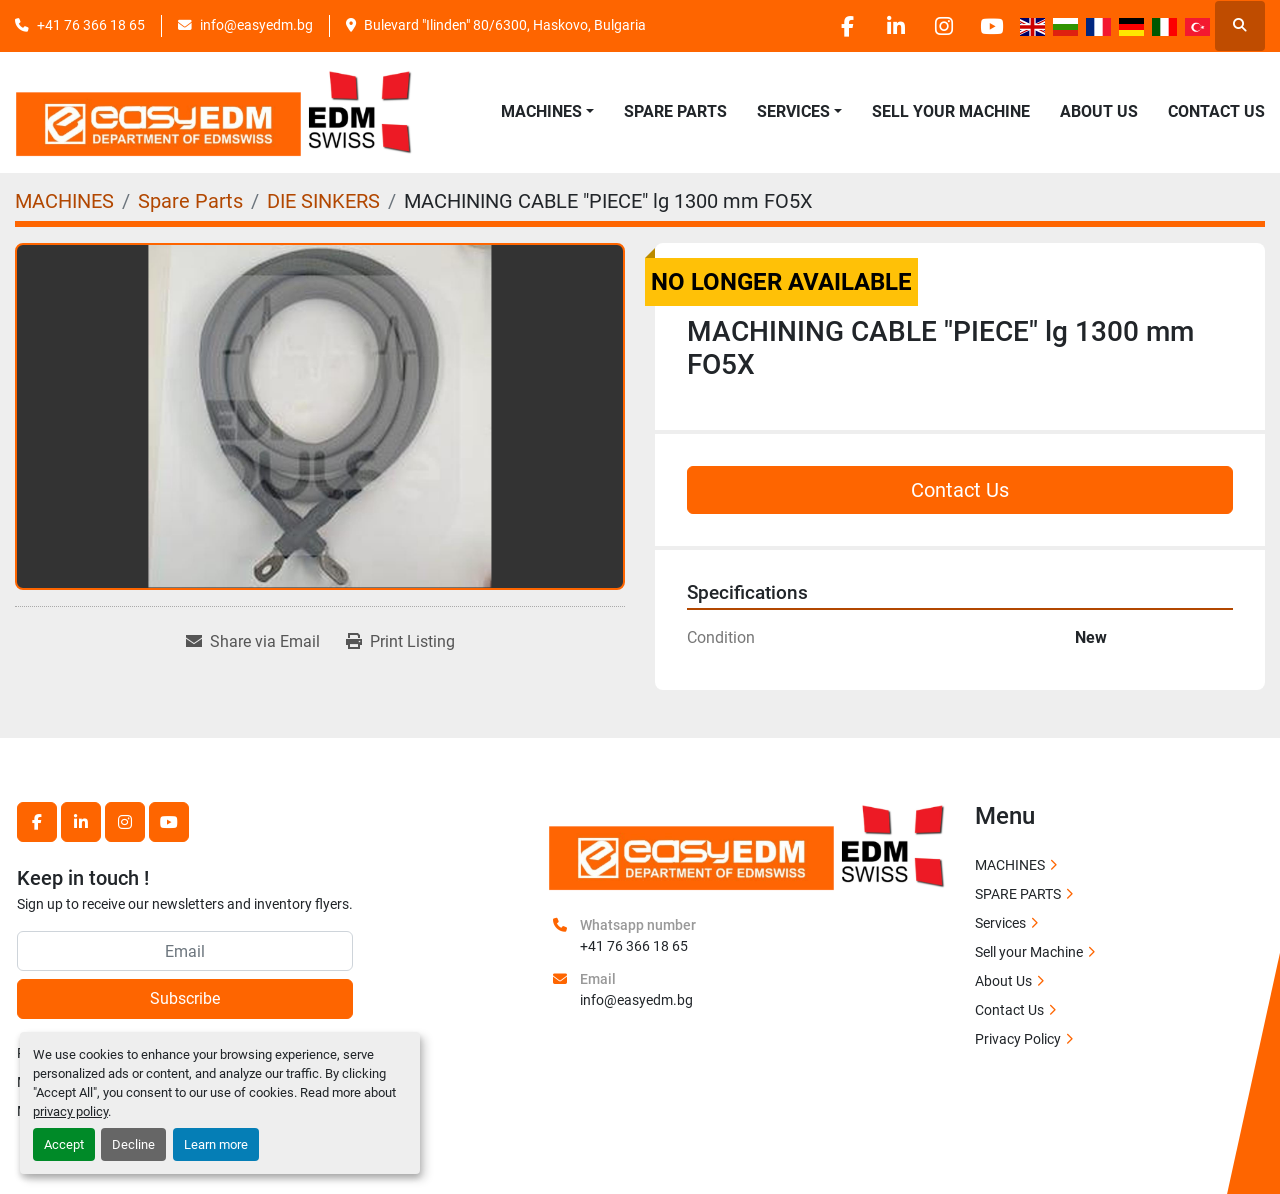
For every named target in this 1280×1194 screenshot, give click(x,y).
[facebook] (837, 26)
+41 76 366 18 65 (91, 25)
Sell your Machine (951, 111)
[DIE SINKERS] (323, 201)
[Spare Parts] (190, 201)
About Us (1099, 111)
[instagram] (939, 26)
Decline (133, 1144)
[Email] (185, 951)
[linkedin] (888, 26)
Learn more (216, 1144)
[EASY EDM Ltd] (748, 845)
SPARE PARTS (675, 111)
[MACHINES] (64, 201)
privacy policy (70, 1111)
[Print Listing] (400, 642)
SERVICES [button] (793, 111)
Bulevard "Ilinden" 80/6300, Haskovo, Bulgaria (505, 25)
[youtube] (990, 26)
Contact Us (1216, 111)
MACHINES (541, 111)
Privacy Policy (1018, 1039)
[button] (547, 112)
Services (1000, 923)
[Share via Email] (253, 642)
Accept (64, 1144)
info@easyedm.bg (256, 25)
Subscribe (185, 998)
